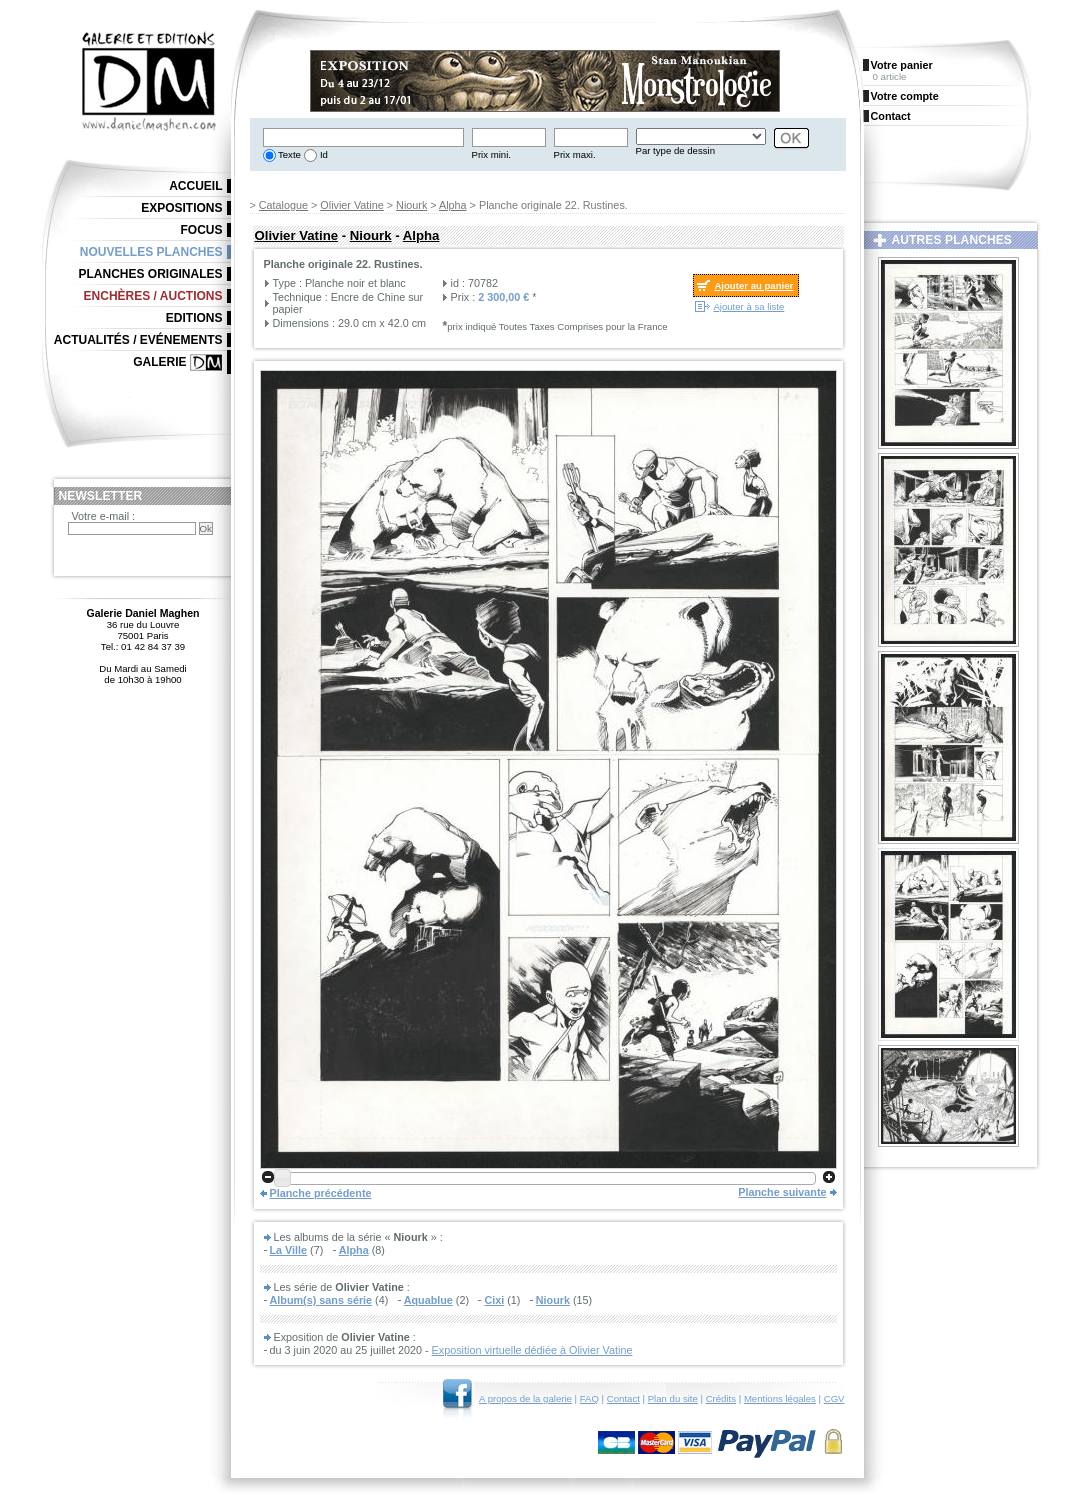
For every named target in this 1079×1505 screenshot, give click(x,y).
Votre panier (902, 65)
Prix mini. (491, 154)
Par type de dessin (675, 150)
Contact (623, 1398)
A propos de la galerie (525, 1398)
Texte (288, 154)
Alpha (453, 205)
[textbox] (363, 137)
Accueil (195, 186)
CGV (834, 1398)
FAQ (589, 1398)
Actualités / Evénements (138, 340)
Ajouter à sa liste (748, 306)
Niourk (411, 205)
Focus (202, 230)
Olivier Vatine (351, 205)
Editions (194, 318)
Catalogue (283, 205)
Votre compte (905, 96)
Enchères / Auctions (153, 296)
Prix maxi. (575, 154)
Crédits (721, 1398)
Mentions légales (780, 1398)
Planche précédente (321, 1193)
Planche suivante (782, 1192)
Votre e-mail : (104, 516)
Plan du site (673, 1398)
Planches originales (150, 274)
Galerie (159, 362)
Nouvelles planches (151, 252)
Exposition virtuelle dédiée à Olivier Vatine (532, 1350)
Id (322, 154)
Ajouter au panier (753, 285)
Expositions (181, 208)
